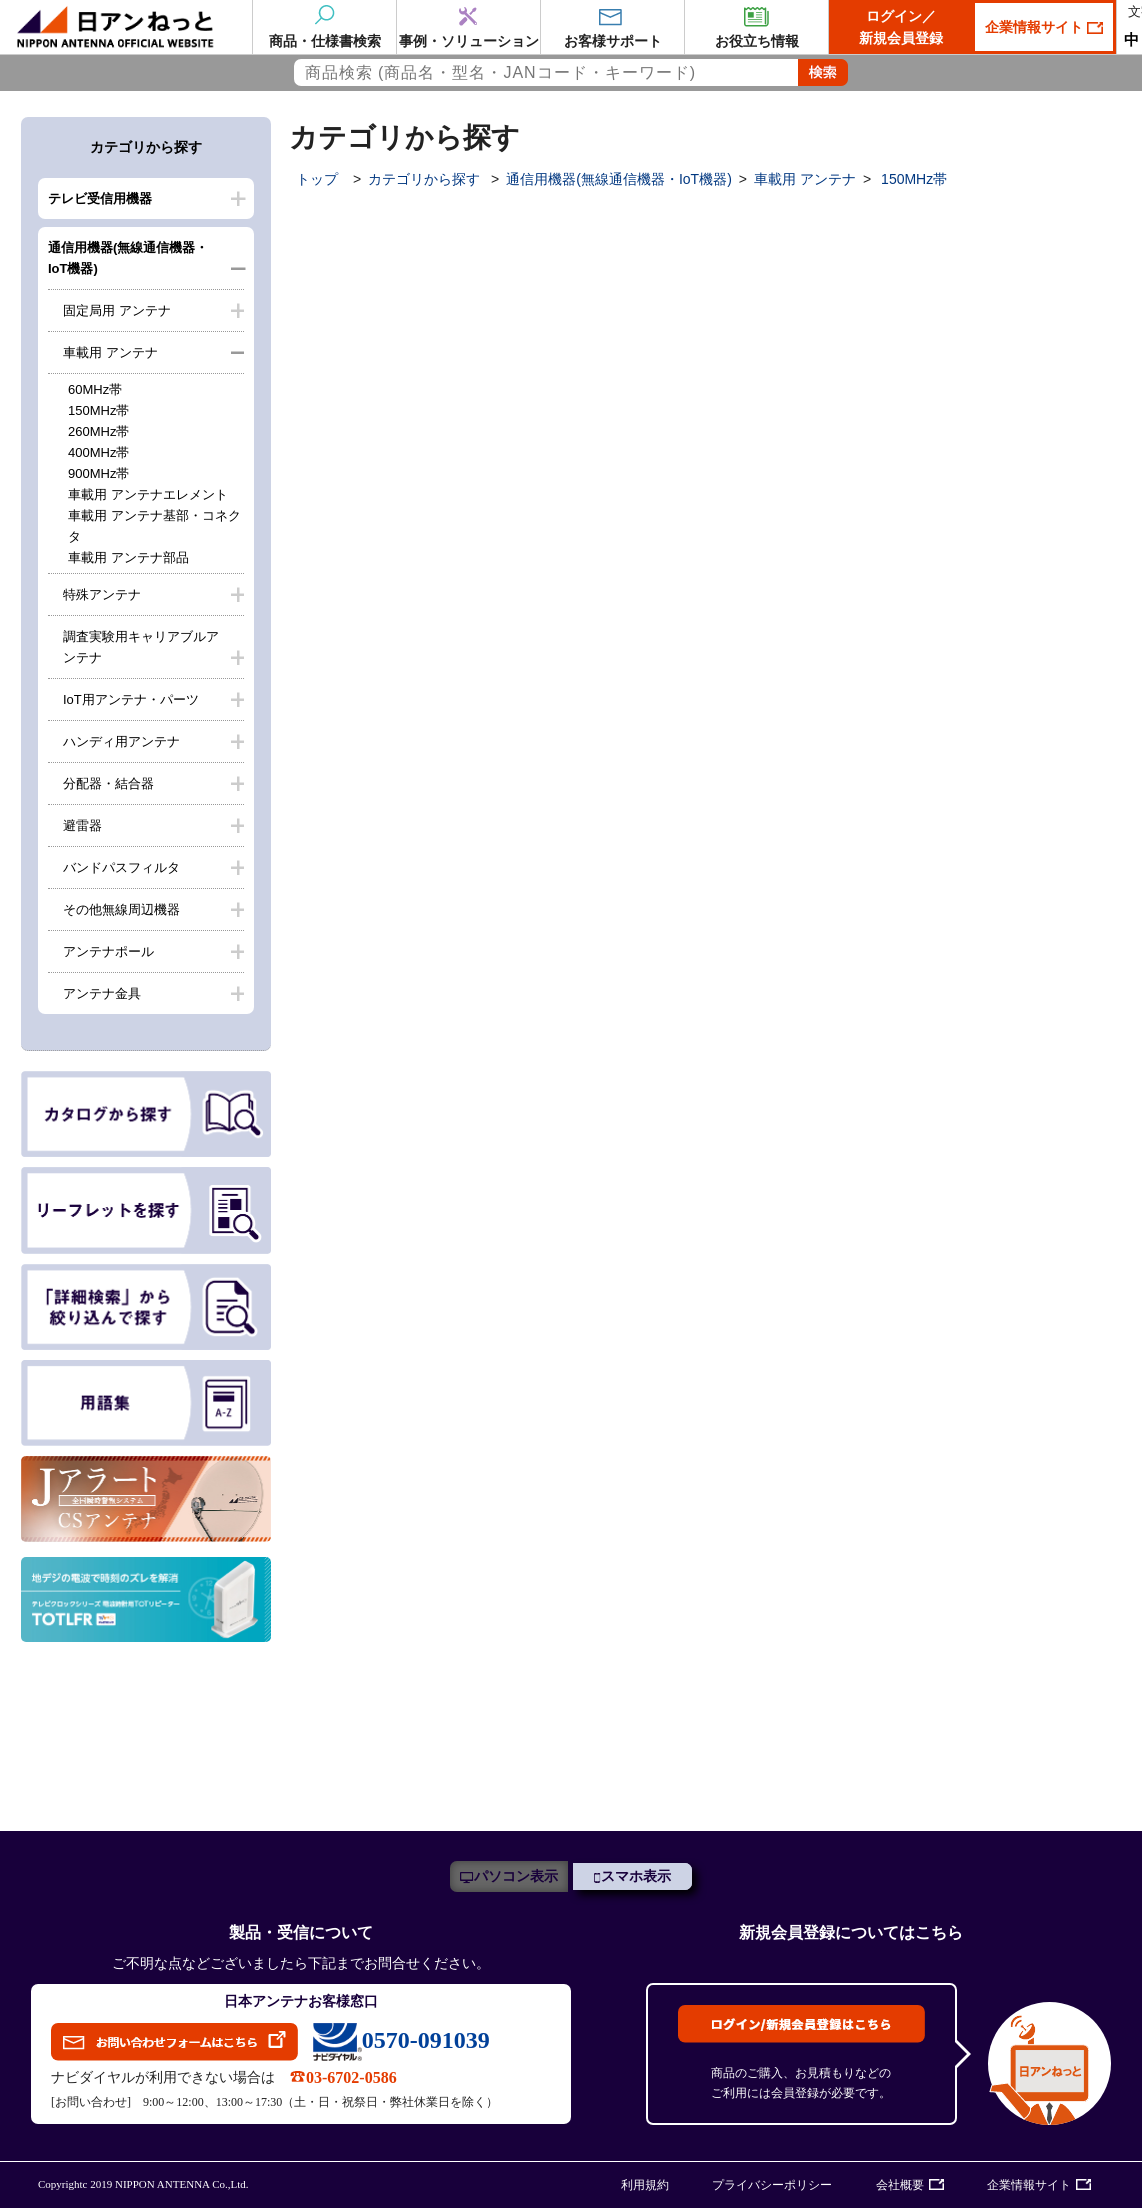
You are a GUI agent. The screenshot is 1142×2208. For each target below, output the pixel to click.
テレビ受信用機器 (100, 198)
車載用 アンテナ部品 (128, 557)
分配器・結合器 (108, 783)
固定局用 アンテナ (117, 310)
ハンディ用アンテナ (121, 741)
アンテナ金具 (102, 993)
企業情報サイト (1036, 27)
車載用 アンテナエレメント (148, 494)
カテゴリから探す (424, 179)
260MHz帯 (98, 431)
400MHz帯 (98, 452)
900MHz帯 (98, 473)
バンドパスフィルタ (121, 867)
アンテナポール (108, 951)
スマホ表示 (636, 1876)
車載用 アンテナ (110, 352)
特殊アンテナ (102, 594)
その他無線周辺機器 (121, 909)
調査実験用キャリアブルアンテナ (141, 647)
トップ (317, 179)
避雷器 (82, 825)
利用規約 (645, 2185)
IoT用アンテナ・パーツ (131, 699)
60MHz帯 (95, 389)
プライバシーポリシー (772, 2185)
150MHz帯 (98, 410)
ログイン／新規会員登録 (901, 27)
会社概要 (900, 2185)
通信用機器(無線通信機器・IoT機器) (128, 258)
